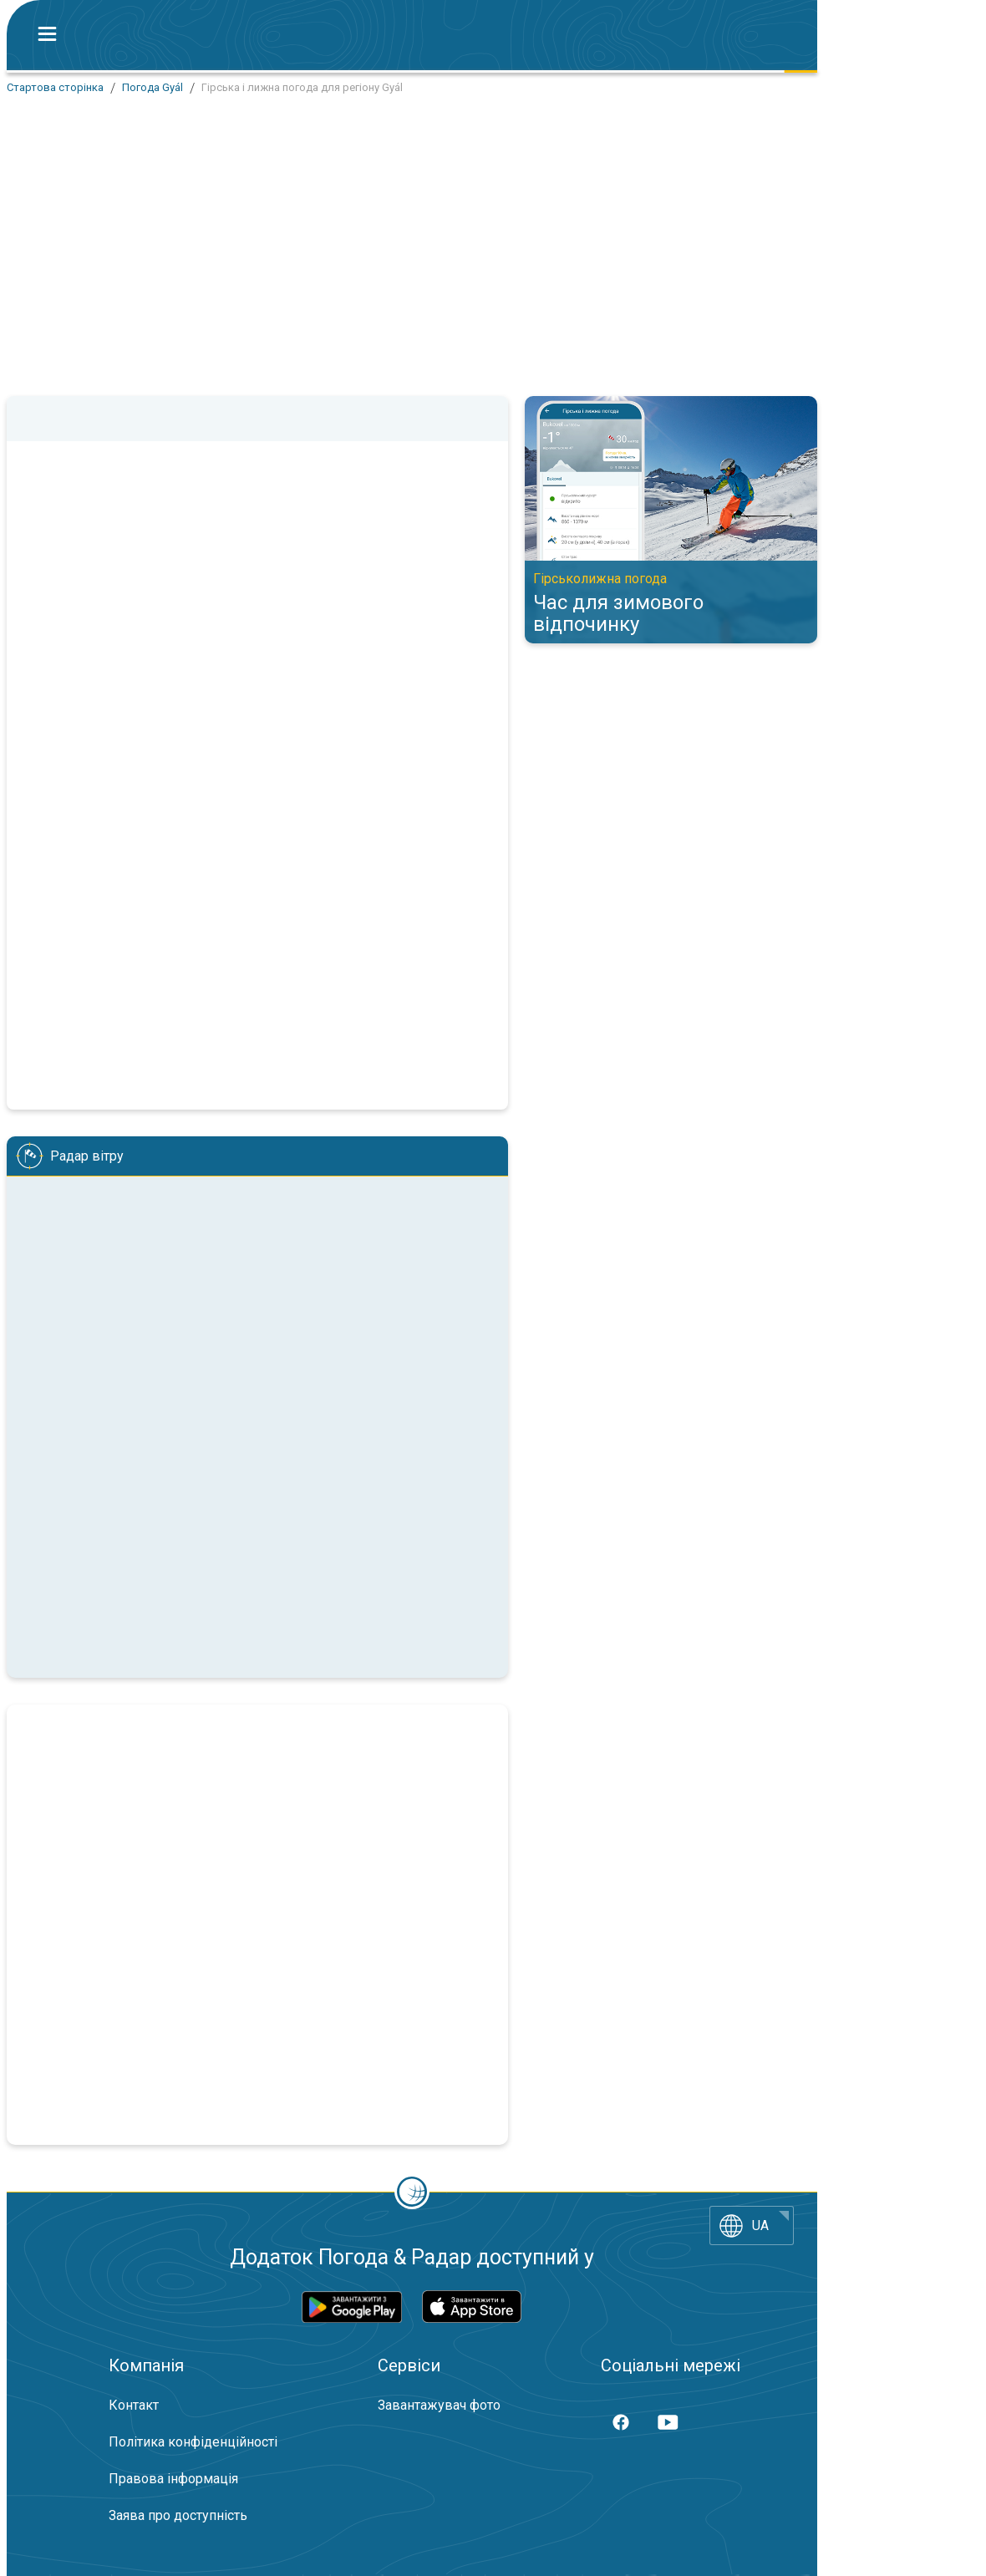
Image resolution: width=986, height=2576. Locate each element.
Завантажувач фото (439, 2405)
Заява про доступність (178, 2515)
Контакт (134, 2405)
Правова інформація (173, 2479)
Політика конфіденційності (193, 2442)
